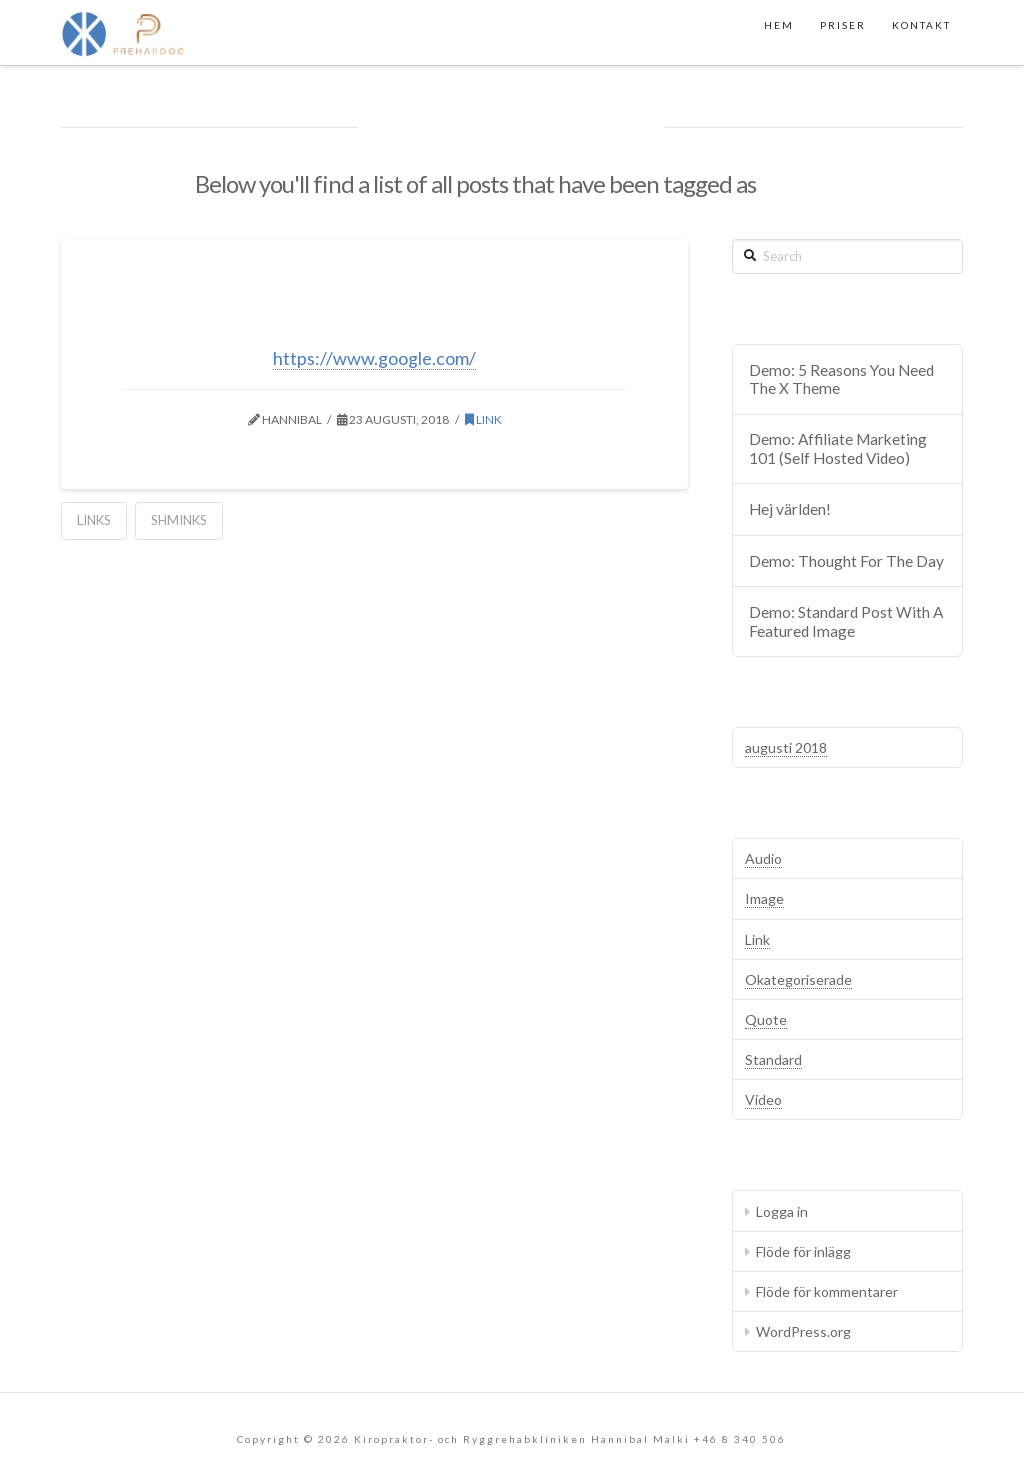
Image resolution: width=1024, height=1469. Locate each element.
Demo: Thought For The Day (846, 561)
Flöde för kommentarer (827, 1291)
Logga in (782, 1211)
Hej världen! (790, 509)
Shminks (179, 520)
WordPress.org (803, 1331)
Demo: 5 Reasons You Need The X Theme (841, 379)
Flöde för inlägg (803, 1251)
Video (763, 1099)
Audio (763, 858)
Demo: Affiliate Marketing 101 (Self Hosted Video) (838, 448)
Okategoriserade (798, 979)
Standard (773, 1059)
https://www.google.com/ (374, 358)
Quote (766, 1019)
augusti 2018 (786, 747)
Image (764, 898)
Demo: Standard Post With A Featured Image (846, 621)
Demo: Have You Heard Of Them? (375, 317)
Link (483, 419)
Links (94, 520)
